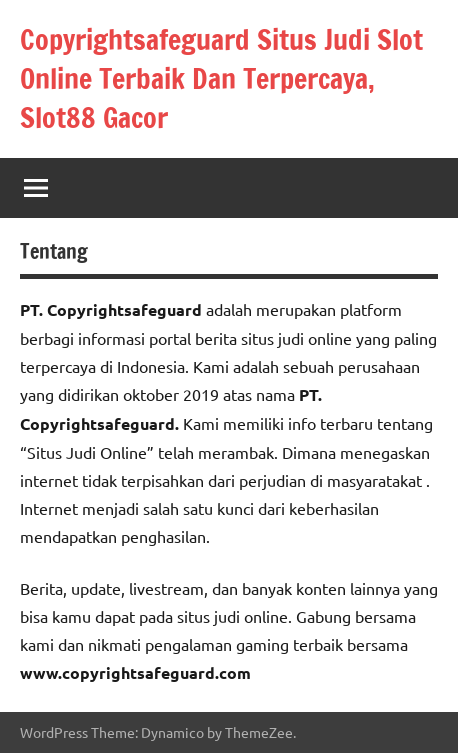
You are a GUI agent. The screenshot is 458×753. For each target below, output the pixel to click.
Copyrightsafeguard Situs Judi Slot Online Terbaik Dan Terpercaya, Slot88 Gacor (221, 78)
